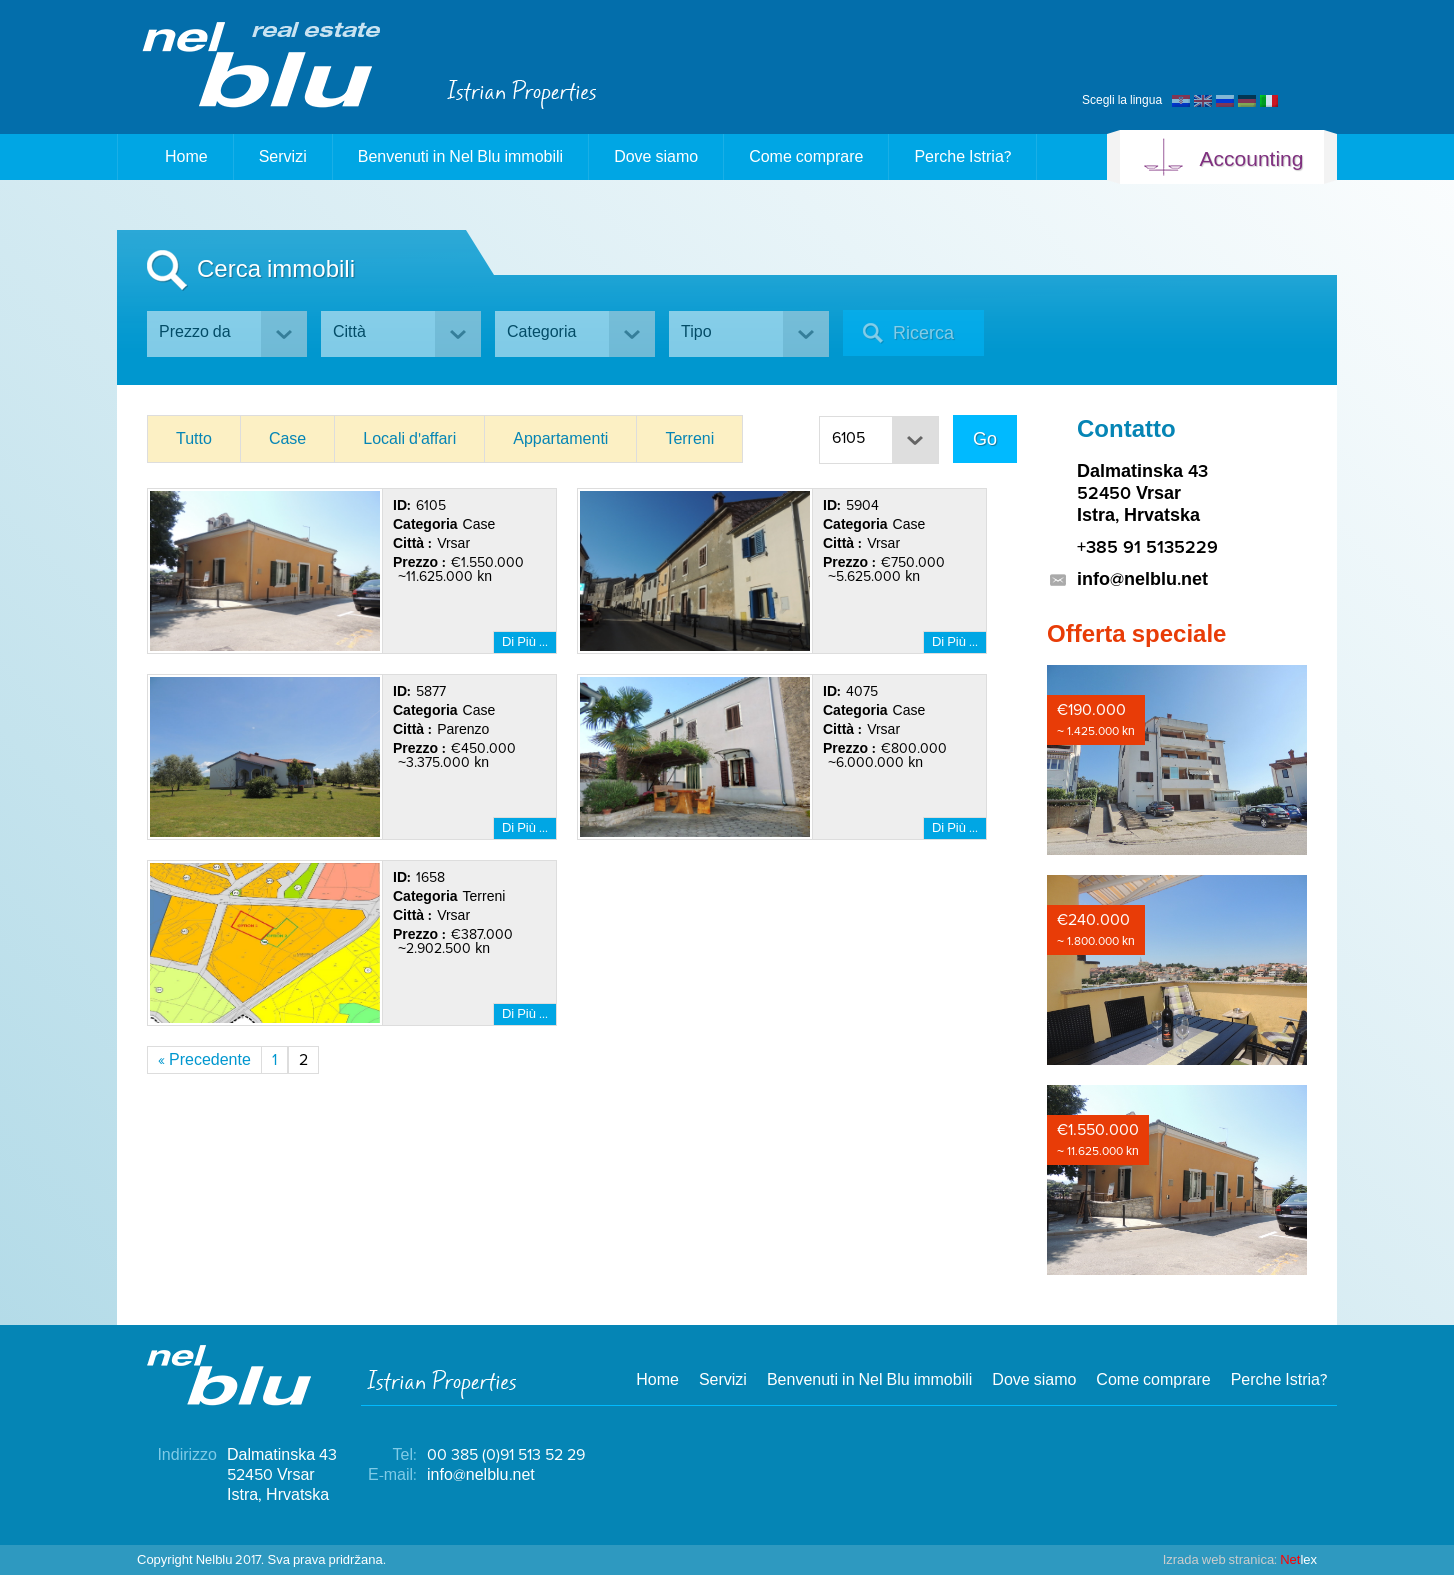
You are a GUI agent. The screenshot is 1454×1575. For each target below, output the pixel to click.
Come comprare (806, 157)
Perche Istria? (962, 157)
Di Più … (525, 642)
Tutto (194, 439)
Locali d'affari (409, 439)
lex (1240, 1560)
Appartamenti (560, 439)
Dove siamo (656, 157)
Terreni (689, 439)
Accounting (1222, 159)
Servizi (283, 157)
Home (175, 157)
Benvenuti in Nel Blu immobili (460, 157)
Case (287, 439)
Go (985, 439)
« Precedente (204, 1060)
